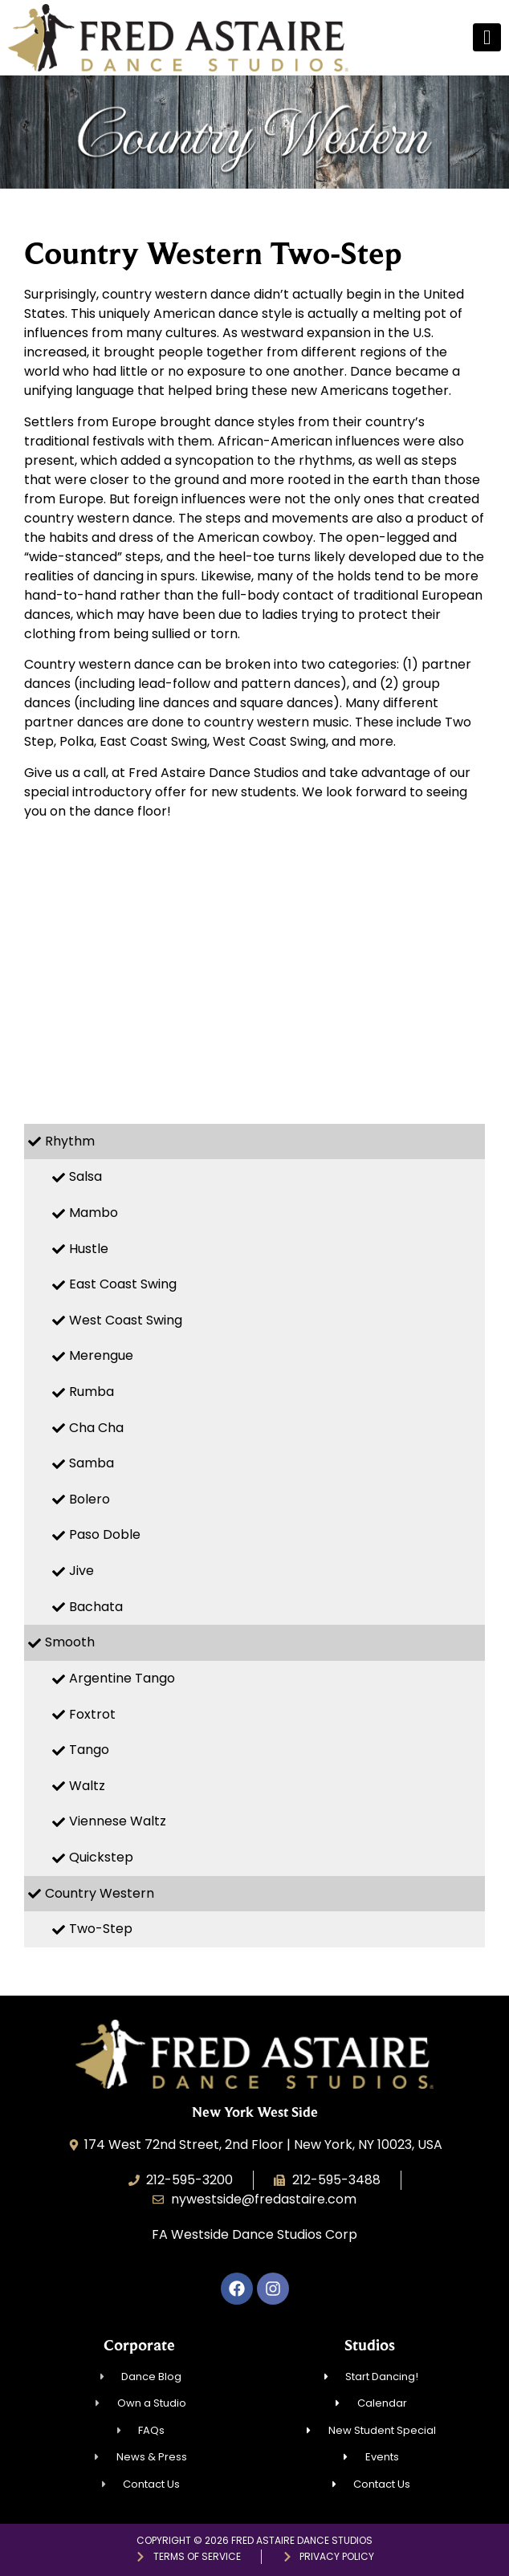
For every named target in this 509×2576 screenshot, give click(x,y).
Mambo (93, 1212)
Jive (81, 1570)
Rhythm (70, 1141)
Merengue (101, 1355)
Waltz (87, 1785)
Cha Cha (96, 1427)
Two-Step (100, 1928)
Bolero (89, 1499)
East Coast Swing (123, 1284)
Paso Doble (104, 1534)
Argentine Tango (122, 1678)
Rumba (91, 1391)
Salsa (85, 1176)
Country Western (99, 1893)
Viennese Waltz (117, 1821)
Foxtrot (92, 1714)
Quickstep (101, 1857)
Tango (89, 1749)
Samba (91, 1463)
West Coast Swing (125, 1320)
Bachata (96, 1606)
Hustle (88, 1248)
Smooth (70, 1642)
